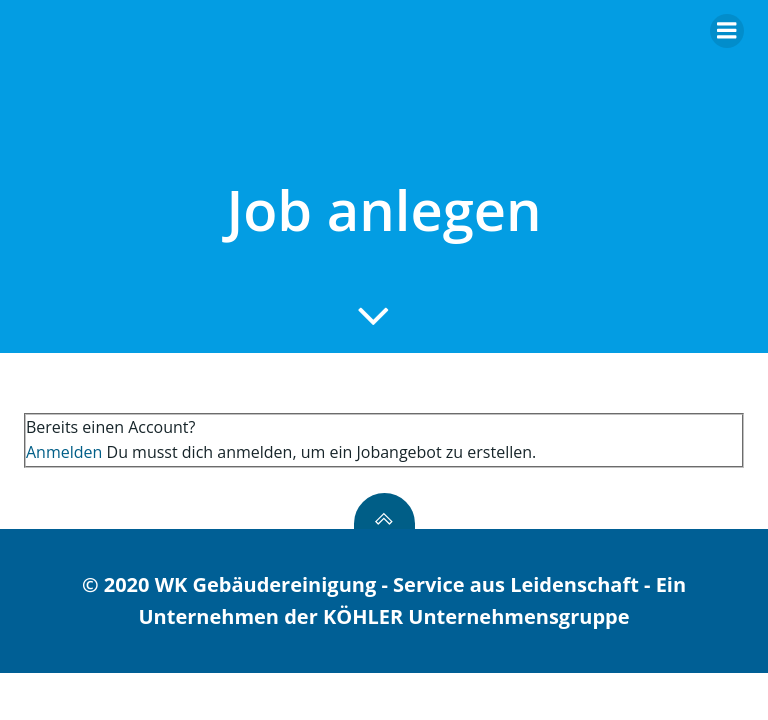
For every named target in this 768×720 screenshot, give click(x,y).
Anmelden (64, 452)
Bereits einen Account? (110, 427)
